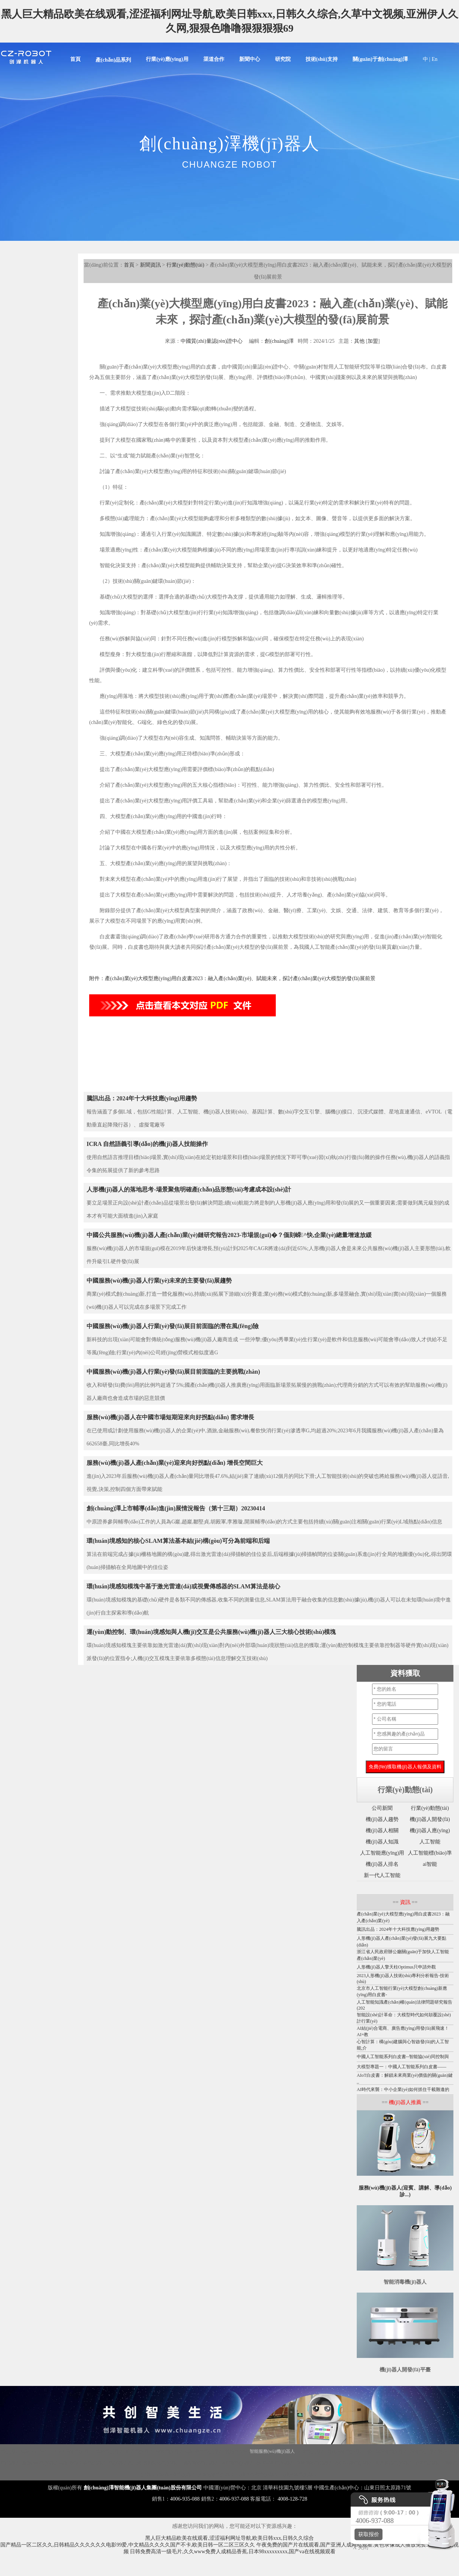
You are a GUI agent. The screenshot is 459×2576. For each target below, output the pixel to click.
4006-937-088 (234, 2499)
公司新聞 (382, 1808)
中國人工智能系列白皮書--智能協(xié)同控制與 (403, 2056)
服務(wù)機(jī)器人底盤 (44, 2462)
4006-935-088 (185, 2499)
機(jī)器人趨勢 (382, 1819)
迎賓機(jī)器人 (140, 2451)
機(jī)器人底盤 (15, 2451)
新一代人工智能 (382, 1875)
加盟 (373, 341)
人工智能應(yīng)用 (382, 1853)
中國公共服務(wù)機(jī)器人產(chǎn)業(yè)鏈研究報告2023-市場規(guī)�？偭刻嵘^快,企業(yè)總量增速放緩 (229, 1235)
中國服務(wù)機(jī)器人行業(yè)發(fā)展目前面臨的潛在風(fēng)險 (173, 1326)
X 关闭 (358, 2547)
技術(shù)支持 (322, 59)
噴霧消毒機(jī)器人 (200, 2462)
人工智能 (429, 1842)
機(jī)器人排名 (382, 1864)
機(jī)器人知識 (382, 1842)
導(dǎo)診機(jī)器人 (354, 2462)
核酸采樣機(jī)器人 (88, 2462)
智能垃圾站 (236, 2451)
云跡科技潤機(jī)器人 (257, 2474)
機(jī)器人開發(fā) (430, 1819)
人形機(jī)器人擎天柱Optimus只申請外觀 (396, 1967)
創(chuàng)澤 (279, 341)
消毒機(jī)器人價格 (428, 2451)
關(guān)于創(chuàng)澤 (380, 59)
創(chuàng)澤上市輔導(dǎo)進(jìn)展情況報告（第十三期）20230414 (176, 1508)
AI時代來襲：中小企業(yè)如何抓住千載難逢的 (403, 2089)
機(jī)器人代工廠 (125, 2462)
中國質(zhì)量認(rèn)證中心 (212, 341)
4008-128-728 (292, 2499)
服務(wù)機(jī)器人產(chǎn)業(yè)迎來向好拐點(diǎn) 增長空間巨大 (175, 1463)
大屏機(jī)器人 (311, 2451)
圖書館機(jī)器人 (237, 2462)
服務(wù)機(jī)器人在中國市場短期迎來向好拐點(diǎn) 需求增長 (170, 1417)
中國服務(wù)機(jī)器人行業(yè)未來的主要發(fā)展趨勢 (159, 1280)
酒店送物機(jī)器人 (216, 2474)
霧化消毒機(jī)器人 (345, 2451)
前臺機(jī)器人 (429, 2462)
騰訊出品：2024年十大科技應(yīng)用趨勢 (142, 1098)
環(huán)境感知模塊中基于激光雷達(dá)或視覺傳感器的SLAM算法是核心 (183, 1586)
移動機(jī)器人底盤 (174, 2451)
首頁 (75, 59)
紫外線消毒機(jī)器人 (387, 2451)
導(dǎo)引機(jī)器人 (275, 2462)
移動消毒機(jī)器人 (314, 2462)
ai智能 (430, 1864)
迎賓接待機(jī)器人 (393, 2462)
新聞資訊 (150, 265)
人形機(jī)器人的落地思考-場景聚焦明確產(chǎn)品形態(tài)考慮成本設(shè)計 (189, 1189)
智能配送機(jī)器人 (161, 2462)
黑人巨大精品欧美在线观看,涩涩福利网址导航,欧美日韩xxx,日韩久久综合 (229, 2538)
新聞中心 (249, 59)
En (435, 59)
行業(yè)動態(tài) (185, 265)
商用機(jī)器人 (209, 2451)
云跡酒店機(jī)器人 (298, 2474)
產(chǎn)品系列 (113, 60)
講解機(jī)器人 (110, 2451)
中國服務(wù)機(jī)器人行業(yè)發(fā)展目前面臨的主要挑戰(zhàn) (173, 1371)
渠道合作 (213, 59)
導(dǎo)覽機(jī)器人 (176, 2474)
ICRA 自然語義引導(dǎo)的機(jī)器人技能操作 (147, 1144)
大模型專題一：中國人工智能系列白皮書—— (401, 2066)
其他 (359, 341)
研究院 (283, 59)
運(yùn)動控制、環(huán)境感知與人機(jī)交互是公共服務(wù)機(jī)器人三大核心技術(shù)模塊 (211, 1632)
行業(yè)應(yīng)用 (167, 59)
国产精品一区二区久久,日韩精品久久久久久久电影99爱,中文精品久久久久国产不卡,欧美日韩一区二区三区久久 (127, 2545)
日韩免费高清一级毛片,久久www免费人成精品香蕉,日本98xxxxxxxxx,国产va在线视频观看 (232, 2551)
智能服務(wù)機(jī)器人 (272, 2451)
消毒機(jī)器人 (79, 2451)
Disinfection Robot (47, 2451)
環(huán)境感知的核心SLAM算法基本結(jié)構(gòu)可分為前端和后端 (178, 1541)
